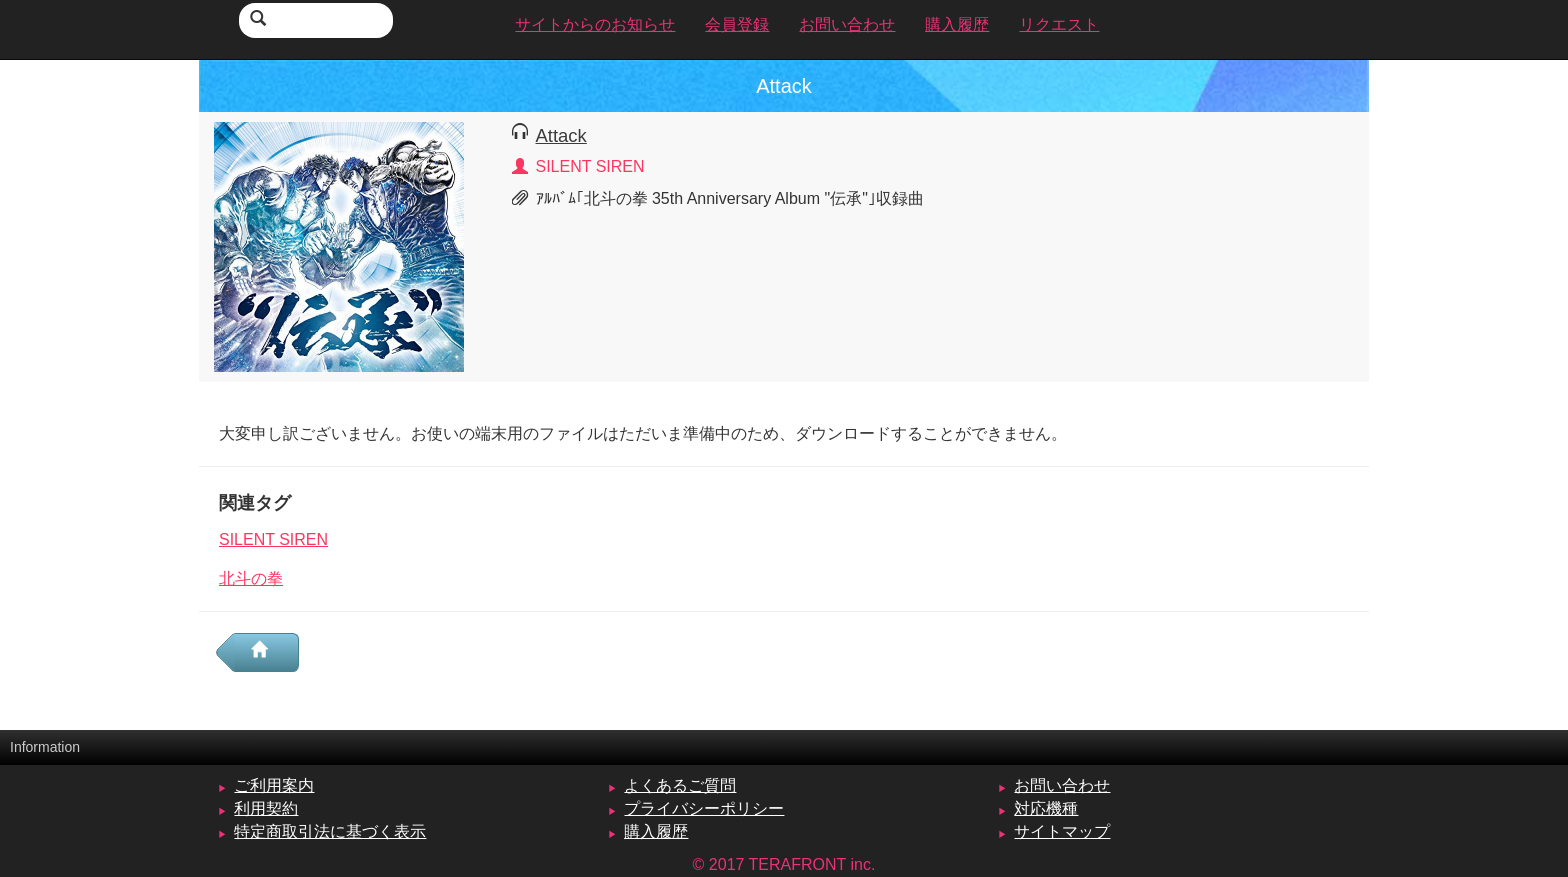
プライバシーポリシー (704, 808)
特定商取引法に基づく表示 (330, 831)
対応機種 (1046, 808)
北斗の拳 (251, 578)
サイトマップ (1062, 831)
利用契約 (266, 808)
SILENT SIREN (273, 539)
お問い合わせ (1062, 785)
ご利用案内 (274, 785)
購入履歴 (656, 831)
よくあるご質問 (680, 785)
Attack (561, 135)
